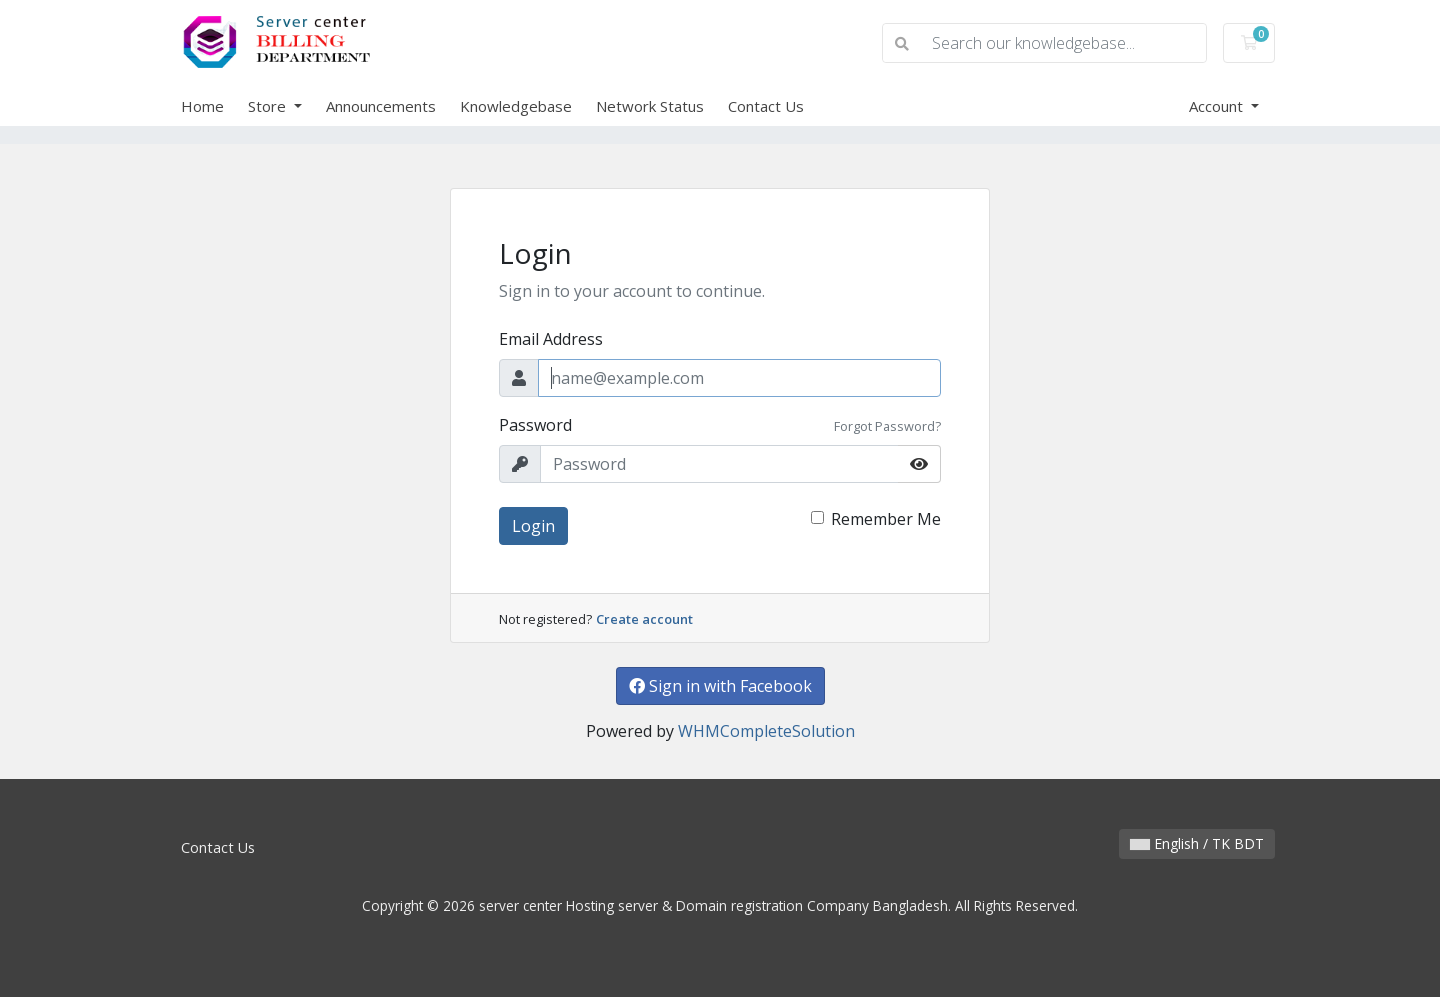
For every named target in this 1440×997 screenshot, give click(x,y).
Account (1218, 106)
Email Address (551, 339)
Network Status (650, 106)
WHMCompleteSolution (766, 731)
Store (269, 106)
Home (202, 106)
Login (533, 526)
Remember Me (886, 519)
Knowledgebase (516, 106)
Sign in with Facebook (720, 686)
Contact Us (766, 106)
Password (535, 425)
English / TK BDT (1197, 843)
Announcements (381, 106)
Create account (644, 619)
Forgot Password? (887, 426)
